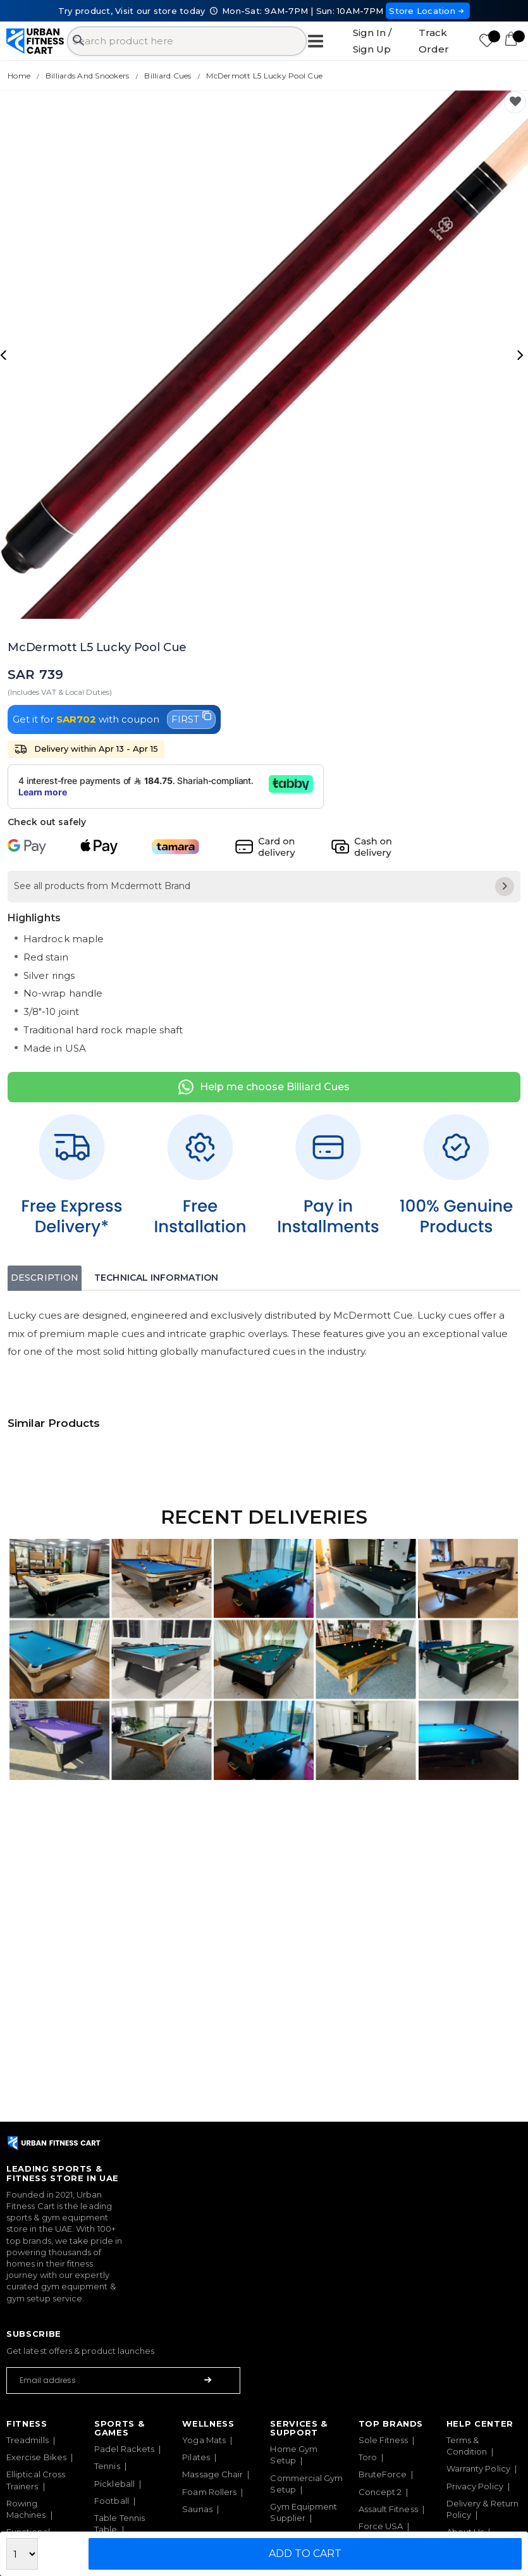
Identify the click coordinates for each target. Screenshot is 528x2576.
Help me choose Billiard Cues (264, 1087)
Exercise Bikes (36, 2457)
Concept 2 (380, 2492)
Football (111, 2501)
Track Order (434, 41)
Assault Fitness (388, 2509)
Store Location (428, 11)
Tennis (107, 2466)
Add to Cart (305, 2554)
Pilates (196, 2457)
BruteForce (383, 2474)
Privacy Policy (474, 2486)
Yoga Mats (204, 2440)
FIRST (191, 718)
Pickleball (114, 2484)
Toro (368, 2457)
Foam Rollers (209, 2492)
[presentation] (5, 354)
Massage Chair (212, 2474)
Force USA (381, 2526)
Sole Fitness (383, 2440)
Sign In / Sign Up (372, 41)
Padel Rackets (124, 2449)
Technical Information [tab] (156, 1277)
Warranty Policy (478, 2468)
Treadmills (27, 2440)
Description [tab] (44, 1277)
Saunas (197, 2509)
